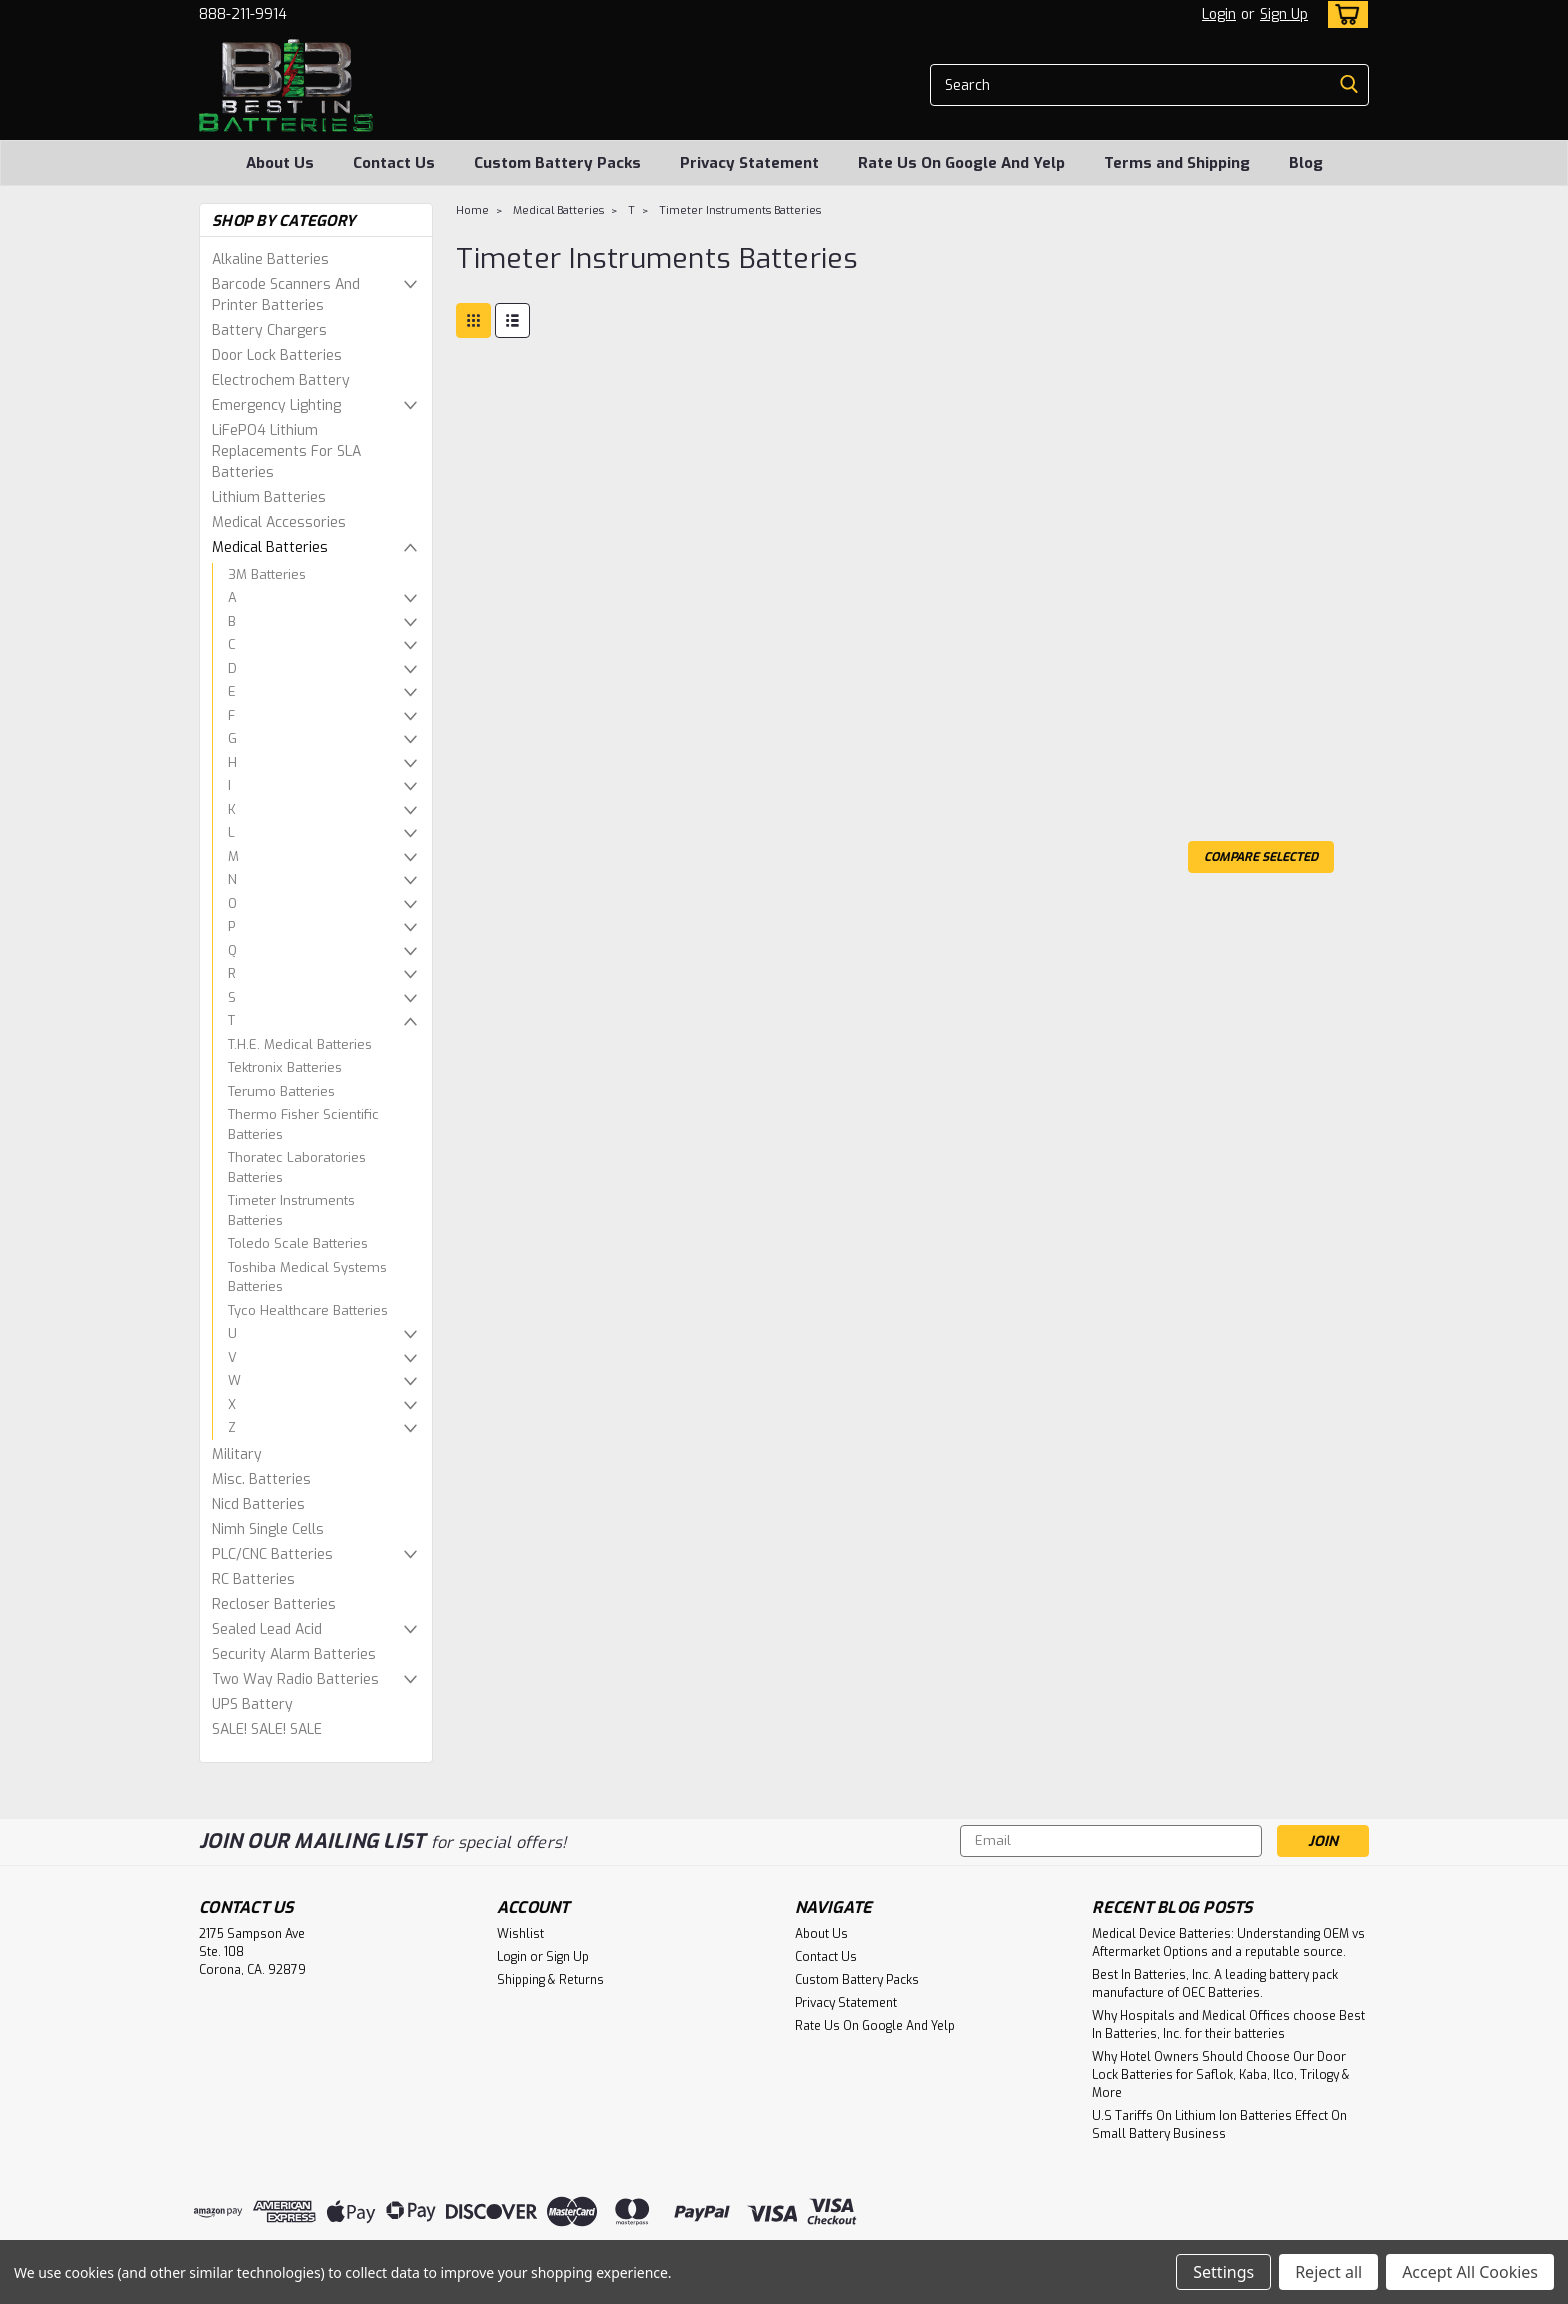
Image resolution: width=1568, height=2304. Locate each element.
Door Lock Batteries (277, 355)
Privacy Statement (749, 163)
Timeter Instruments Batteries (291, 1210)
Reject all (1328, 2272)
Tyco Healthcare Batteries (308, 1310)
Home (472, 210)
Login (1219, 14)
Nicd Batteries (258, 1504)
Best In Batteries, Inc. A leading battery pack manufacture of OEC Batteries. (1215, 1984)
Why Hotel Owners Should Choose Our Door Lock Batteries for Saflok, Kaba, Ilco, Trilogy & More (1221, 2075)
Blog (1306, 163)
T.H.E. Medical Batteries (300, 1044)
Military (237, 1454)
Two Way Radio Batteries (295, 1679)
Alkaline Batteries (270, 259)
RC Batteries (253, 1579)
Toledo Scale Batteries (298, 1243)
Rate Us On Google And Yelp (961, 163)
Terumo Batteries (281, 1091)
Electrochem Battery (281, 380)
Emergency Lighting (276, 405)
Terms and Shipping (1177, 163)
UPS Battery (252, 1704)
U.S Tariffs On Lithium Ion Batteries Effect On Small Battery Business (1219, 2125)
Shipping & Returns (550, 1980)
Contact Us (394, 163)
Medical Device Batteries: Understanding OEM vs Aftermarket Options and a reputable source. (1228, 1943)
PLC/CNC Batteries (272, 1554)
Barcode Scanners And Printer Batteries (286, 295)
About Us (280, 163)
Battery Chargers (269, 330)
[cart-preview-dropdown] (1343, 14)
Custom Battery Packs (557, 163)
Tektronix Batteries (285, 1067)
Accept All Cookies (1470, 2272)
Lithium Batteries (269, 497)
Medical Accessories (279, 522)
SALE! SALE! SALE (267, 1729)
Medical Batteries (270, 547)
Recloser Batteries (274, 1604)
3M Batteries (267, 574)
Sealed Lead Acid (267, 1629)
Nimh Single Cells (268, 1529)
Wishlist (520, 1934)
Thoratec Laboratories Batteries (297, 1167)
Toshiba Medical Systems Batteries (307, 1277)
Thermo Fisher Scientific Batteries (303, 1124)
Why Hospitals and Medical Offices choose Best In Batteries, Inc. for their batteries (1228, 2025)
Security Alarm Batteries (294, 1654)
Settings (1223, 2272)
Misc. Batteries (261, 1479)
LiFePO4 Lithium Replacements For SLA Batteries (286, 451)
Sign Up (1284, 14)
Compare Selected (1261, 857)
